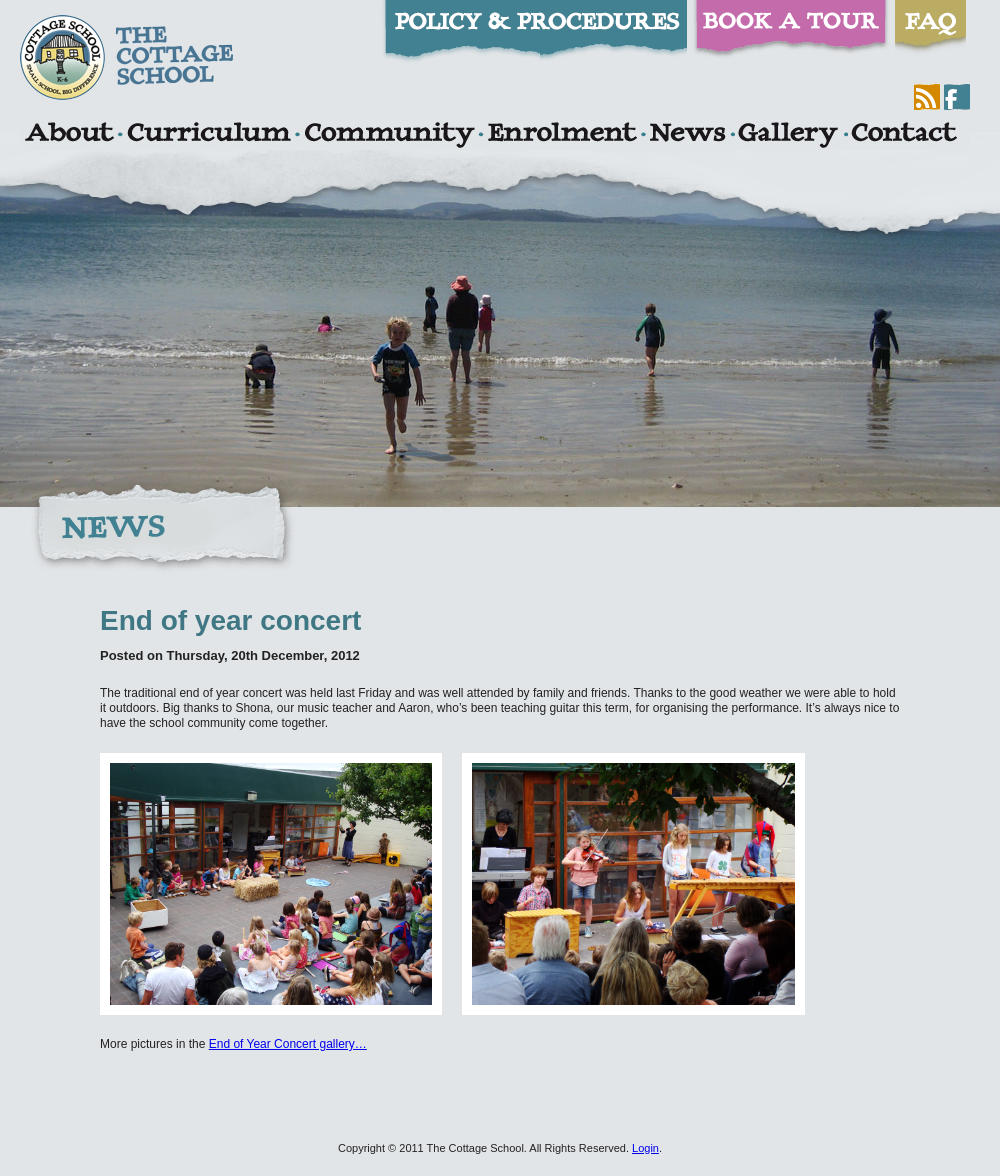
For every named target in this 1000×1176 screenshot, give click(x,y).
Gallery (788, 135)
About (68, 135)
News (687, 135)
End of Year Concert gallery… (288, 1044)
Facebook (957, 97)
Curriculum (209, 135)
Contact (904, 135)
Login (645, 1148)
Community (389, 135)
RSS (927, 97)
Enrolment (561, 135)
